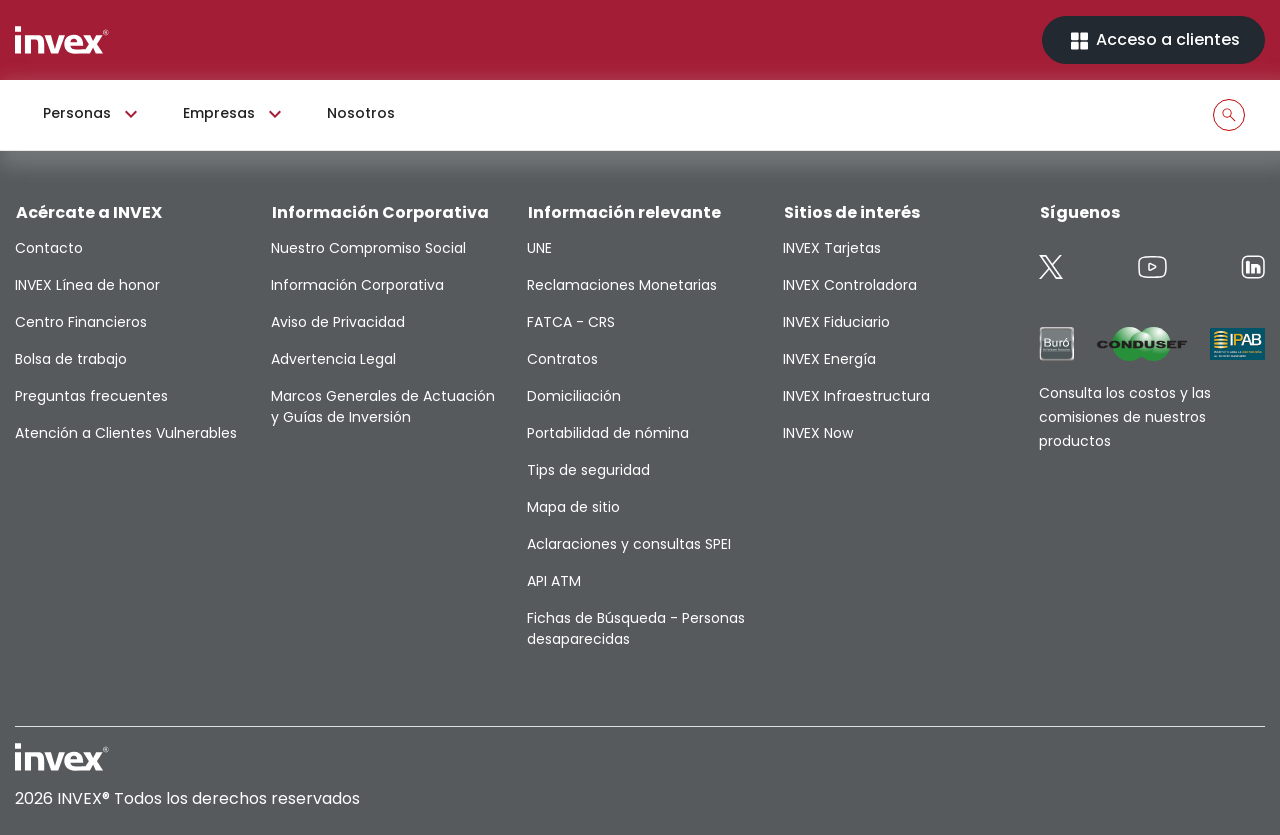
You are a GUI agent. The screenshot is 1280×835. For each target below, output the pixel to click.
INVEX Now (818, 433)
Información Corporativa (357, 285)
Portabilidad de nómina (608, 433)
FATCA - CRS (571, 322)
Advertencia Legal (333, 359)
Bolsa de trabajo (71, 359)
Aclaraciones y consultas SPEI (629, 544)
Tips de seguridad (588, 470)
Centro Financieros (81, 322)
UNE (539, 248)
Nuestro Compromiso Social (368, 248)
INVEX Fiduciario (836, 322)
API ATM (554, 581)
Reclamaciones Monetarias (622, 285)
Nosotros (361, 113)
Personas (93, 114)
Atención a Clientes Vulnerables (126, 433)
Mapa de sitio (573, 507)
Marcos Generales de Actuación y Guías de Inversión (383, 406)
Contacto (49, 248)
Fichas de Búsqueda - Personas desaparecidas (636, 628)
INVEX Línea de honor (87, 285)
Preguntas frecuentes (91, 396)
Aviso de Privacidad (338, 322)
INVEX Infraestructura (856, 396)
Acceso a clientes (1153, 40)
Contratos (562, 359)
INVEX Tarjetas (832, 248)
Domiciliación (574, 396)
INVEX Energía (829, 359)
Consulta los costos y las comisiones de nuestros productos (1125, 417)
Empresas (235, 114)
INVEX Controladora (850, 285)
